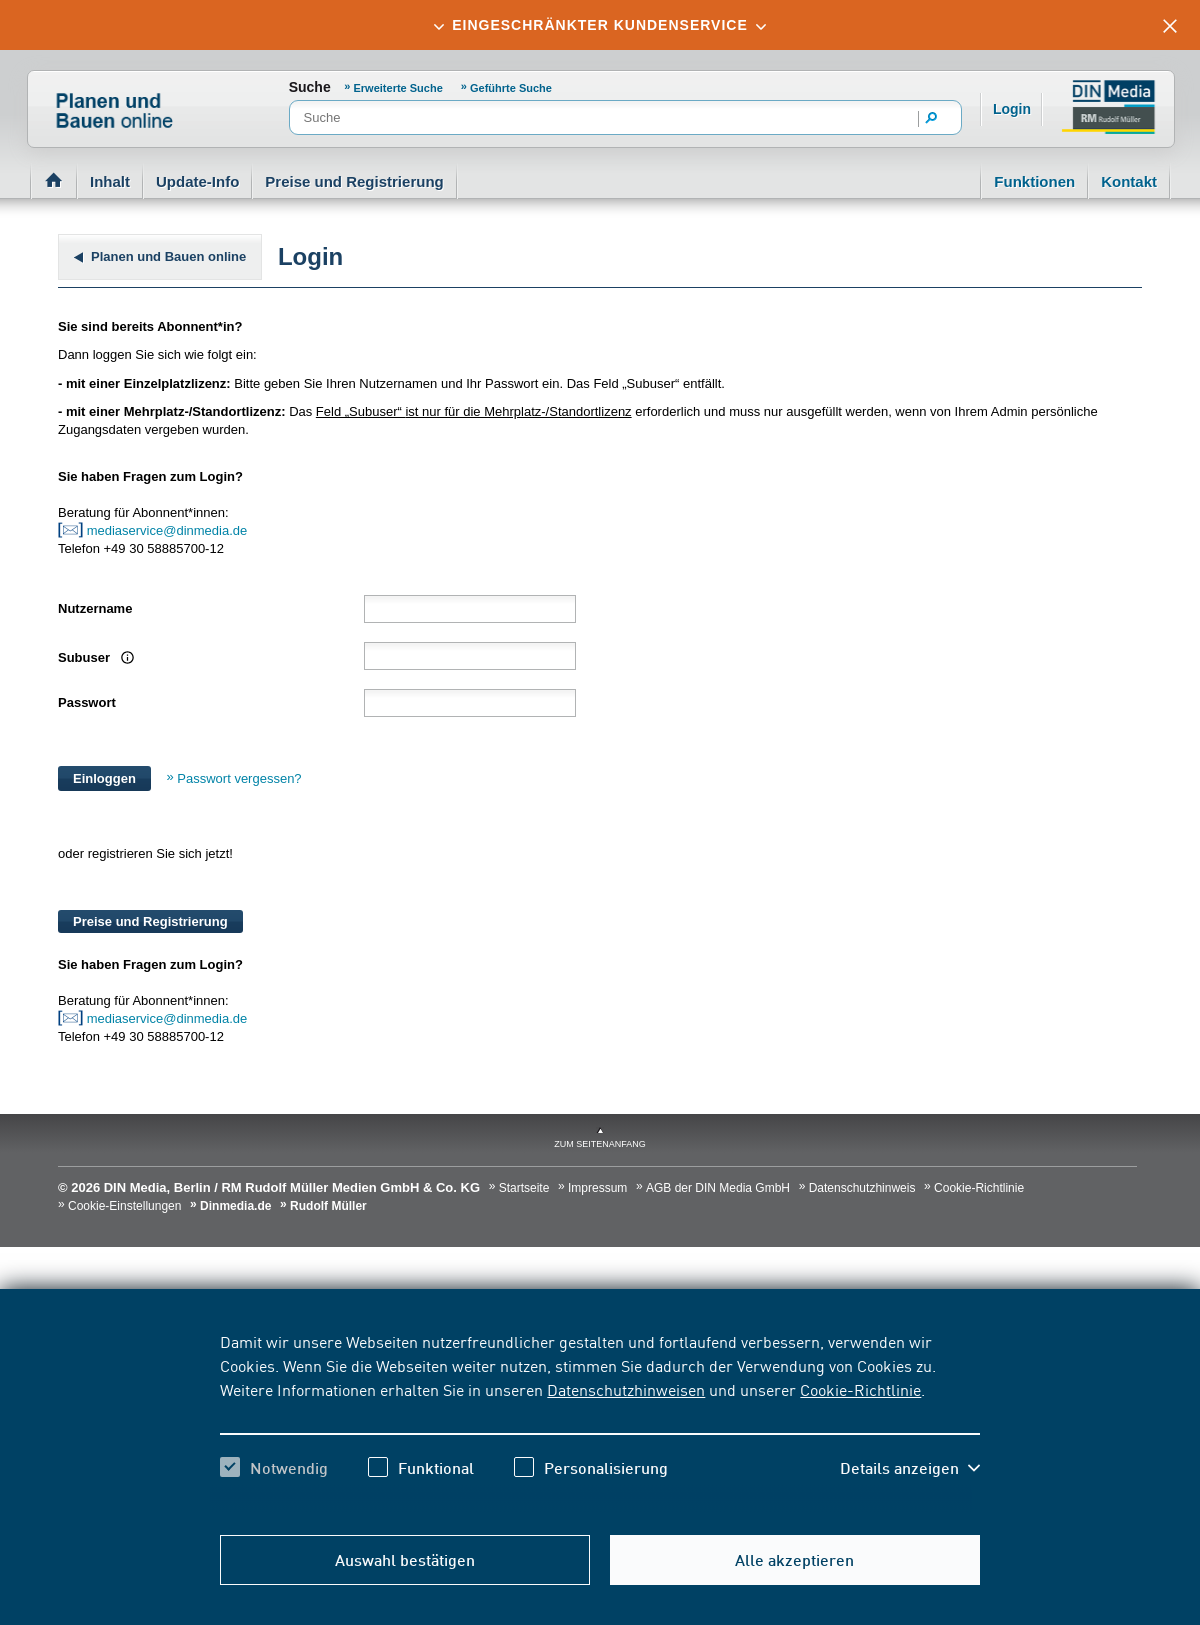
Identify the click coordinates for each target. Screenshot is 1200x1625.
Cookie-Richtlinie (860, 1389)
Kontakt (1129, 181)
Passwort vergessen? (239, 778)
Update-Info (197, 181)
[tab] (600, 25)
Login (1012, 109)
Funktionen (1034, 181)
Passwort (87, 702)
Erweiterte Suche (400, 88)
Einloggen (104, 778)
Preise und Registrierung (354, 181)
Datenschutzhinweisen (626, 1389)
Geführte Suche (511, 88)
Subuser (86, 657)
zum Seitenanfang (600, 1144)
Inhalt (110, 181)
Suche (310, 87)
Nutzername (95, 608)
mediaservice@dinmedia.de (169, 530)
